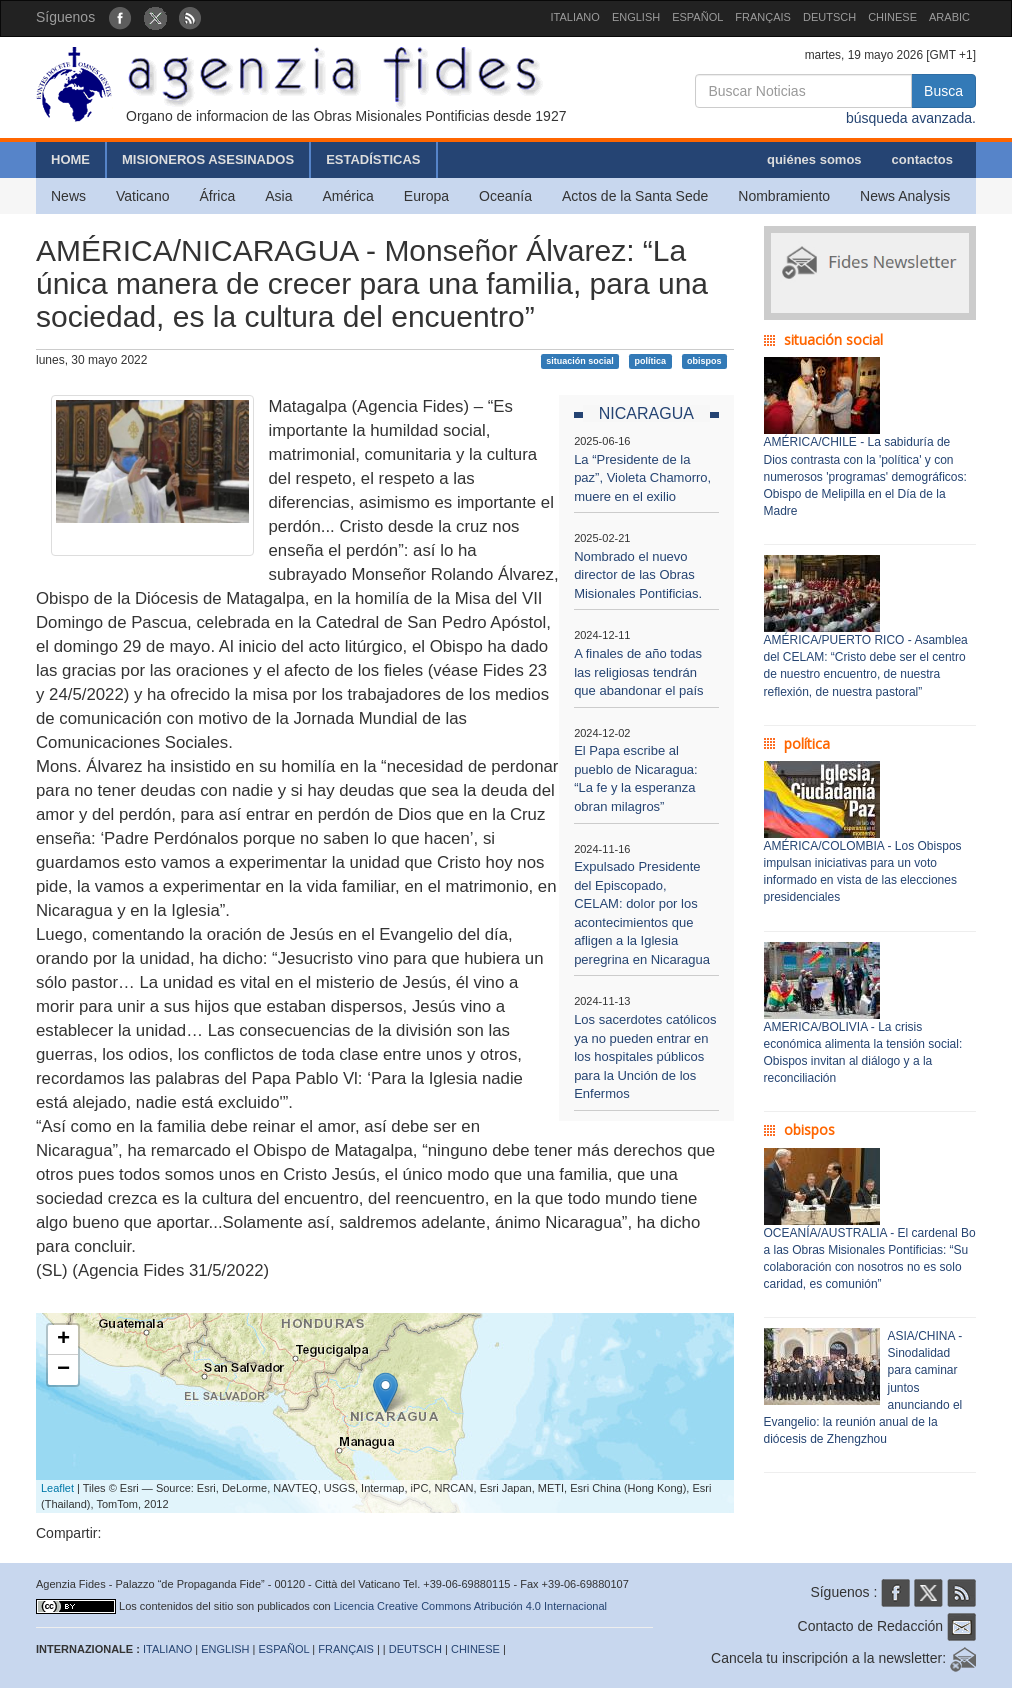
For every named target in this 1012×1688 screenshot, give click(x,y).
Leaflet (57, 1488)
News (68, 196)
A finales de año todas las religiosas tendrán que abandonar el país (638, 672)
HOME (70, 159)
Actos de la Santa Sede (635, 196)
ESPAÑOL (697, 17)
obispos (704, 361)
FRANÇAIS (763, 17)
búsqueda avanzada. (911, 118)
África (217, 196)
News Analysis (905, 196)
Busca (943, 91)
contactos (922, 159)
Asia (278, 196)
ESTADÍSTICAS (373, 159)
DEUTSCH (829, 17)
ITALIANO (575, 17)
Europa (426, 196)
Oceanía (505, 196)
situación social (580, 361)
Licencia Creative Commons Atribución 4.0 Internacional (470, 1606)
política (651, 361)
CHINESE (892, 17)
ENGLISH (636, 17)
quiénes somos (814, 159)
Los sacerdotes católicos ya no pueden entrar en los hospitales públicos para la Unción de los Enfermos (645, 1056)
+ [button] (63, 1340)
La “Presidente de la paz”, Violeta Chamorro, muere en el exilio (642, 478)
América (348, 196)
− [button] (63, 1370)
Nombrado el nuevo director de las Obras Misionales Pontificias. (638, 575)
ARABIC (949, 17)
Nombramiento (784, 196)
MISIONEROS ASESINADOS (208, 159)
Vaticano (142, 196)
